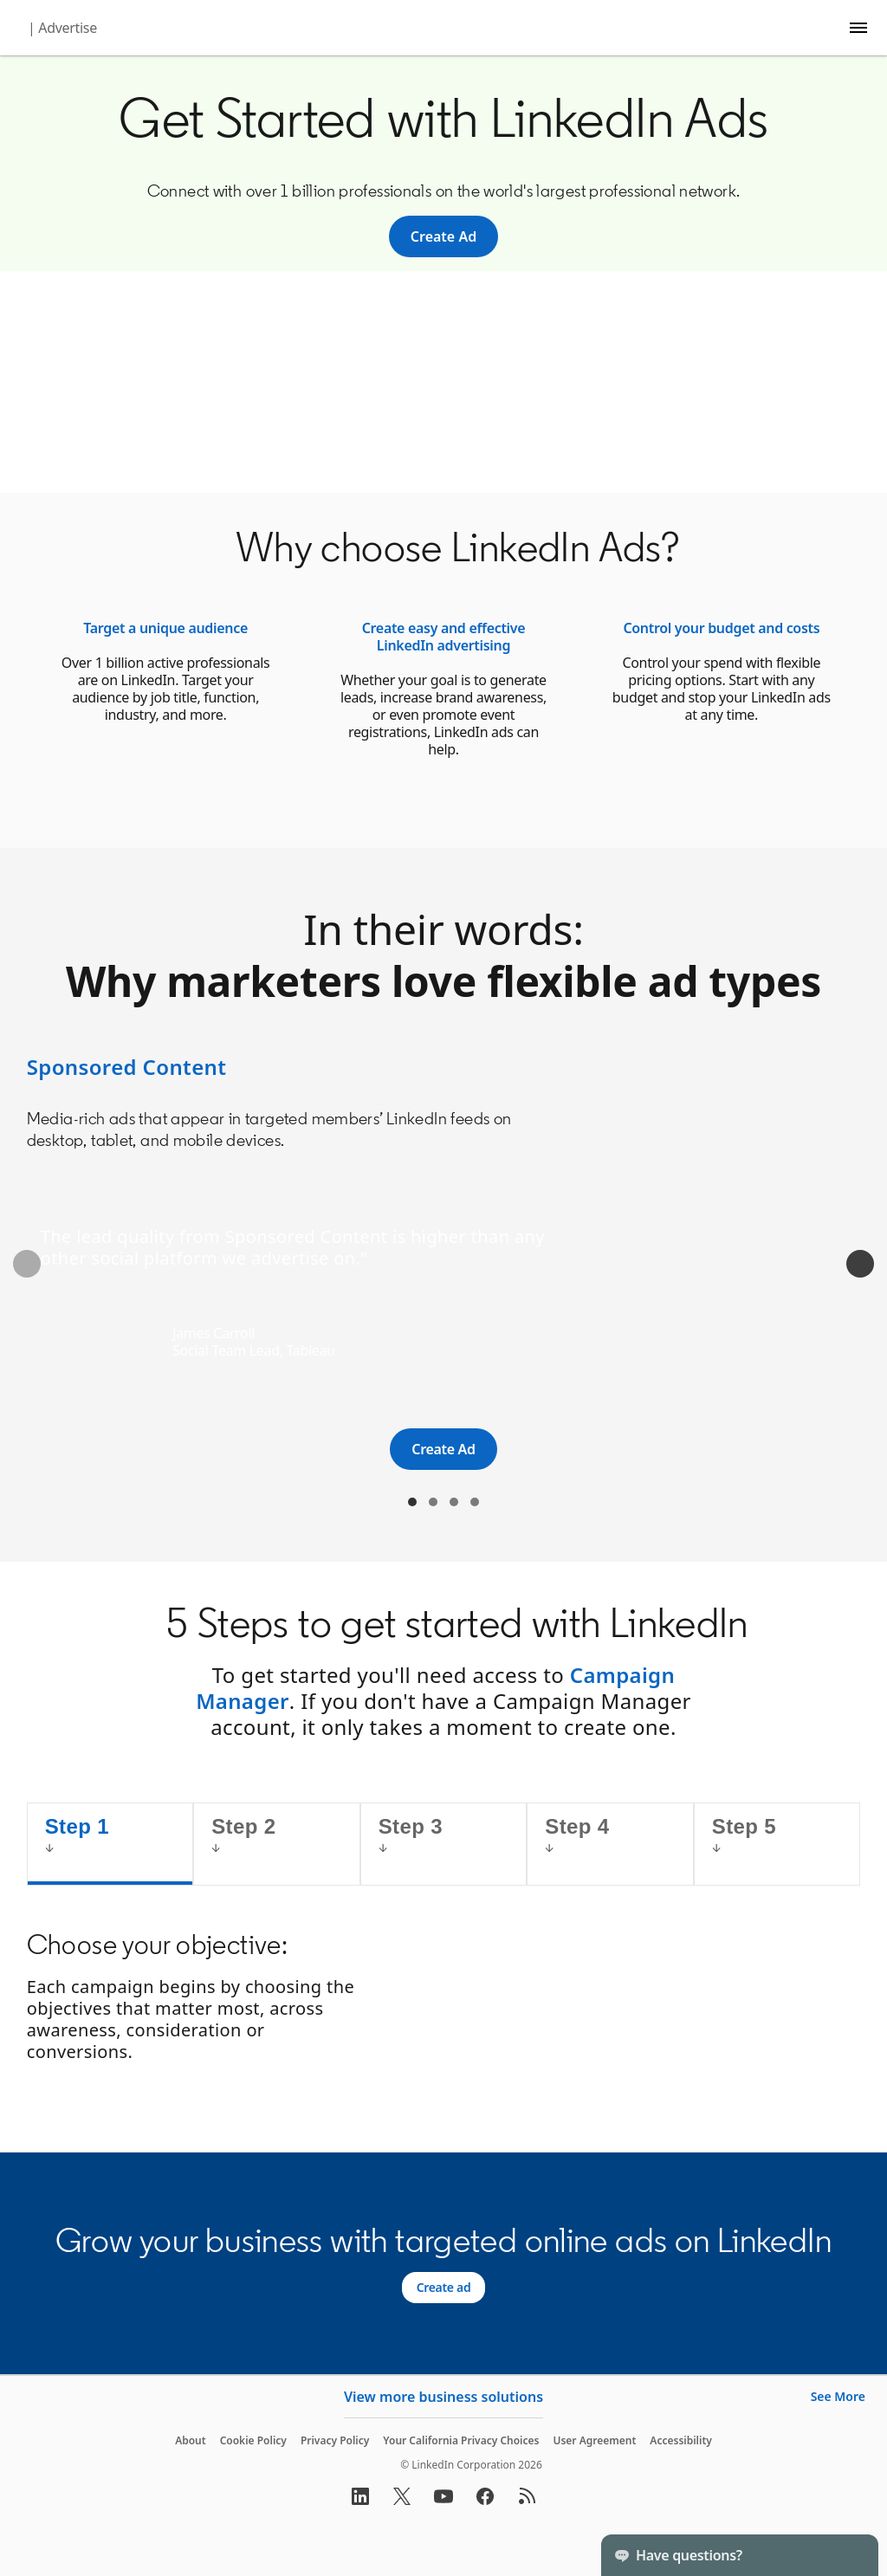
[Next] (860, 1264)
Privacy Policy (335, 2440)
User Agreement (594, 2440)
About (190, 2440)
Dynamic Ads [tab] (474, 1502)
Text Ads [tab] (454, 1502)
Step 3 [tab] (411, 1826)
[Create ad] (444, 2287)
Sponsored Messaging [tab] (433, 1502)
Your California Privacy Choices (461, 2440)
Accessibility (681, 2440)
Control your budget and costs (721, 628)
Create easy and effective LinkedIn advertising (444, 636)
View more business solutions (443, 2396)
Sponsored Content (127, 1066)
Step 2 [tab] (243, 1826)
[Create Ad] (443, 236)
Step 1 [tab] (77, 1826)
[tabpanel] (444, 2001)
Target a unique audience (165, 628)
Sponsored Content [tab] (412, 1502)
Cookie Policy (253, 2440)
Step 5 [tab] (744, 1826)
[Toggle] (850, 2555)
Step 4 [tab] (577, 1826)
